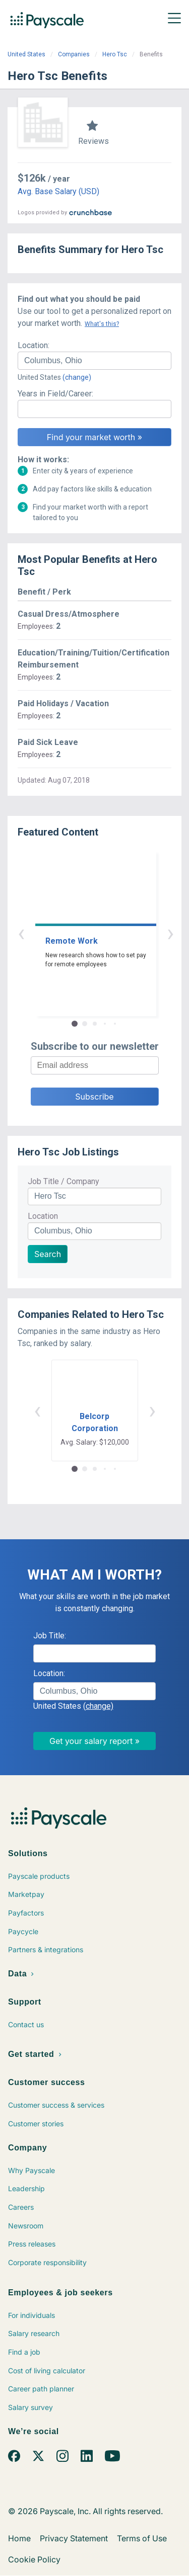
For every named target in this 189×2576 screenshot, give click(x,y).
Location (43, 1216)
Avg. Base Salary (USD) (58, 191)
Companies (74, 54)
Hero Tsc (114, 54)
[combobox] (94, 361)
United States (26, 54)
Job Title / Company (63, 1181)
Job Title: (49, 1635)
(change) (76, 377)
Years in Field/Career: (55, 393)
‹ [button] (83, 933)
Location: (33, 345)
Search (47, 1254)
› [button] (106, 933)
